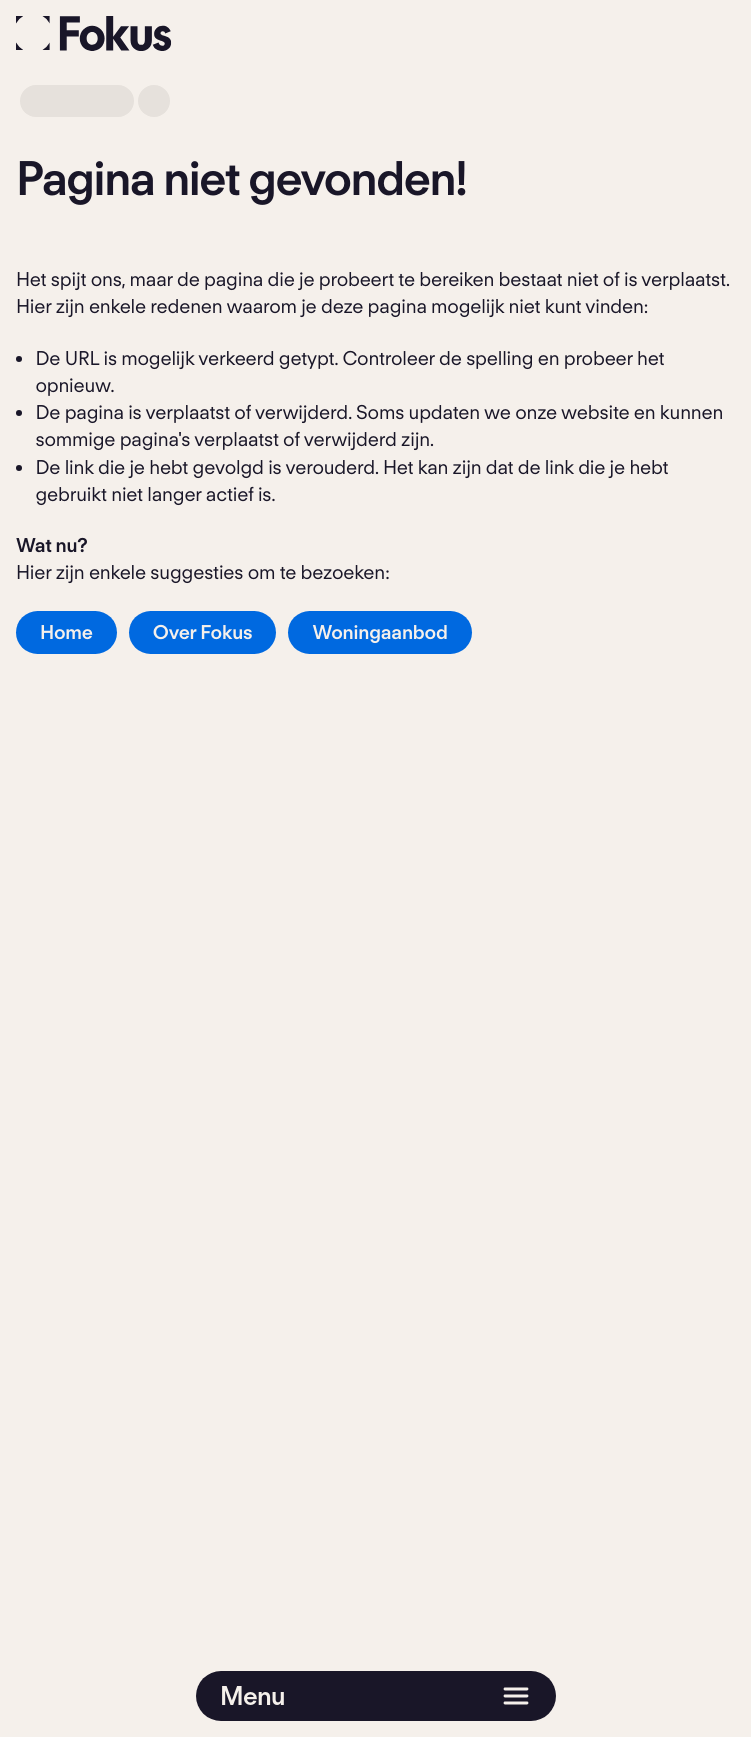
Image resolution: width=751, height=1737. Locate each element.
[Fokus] (94, 33)
